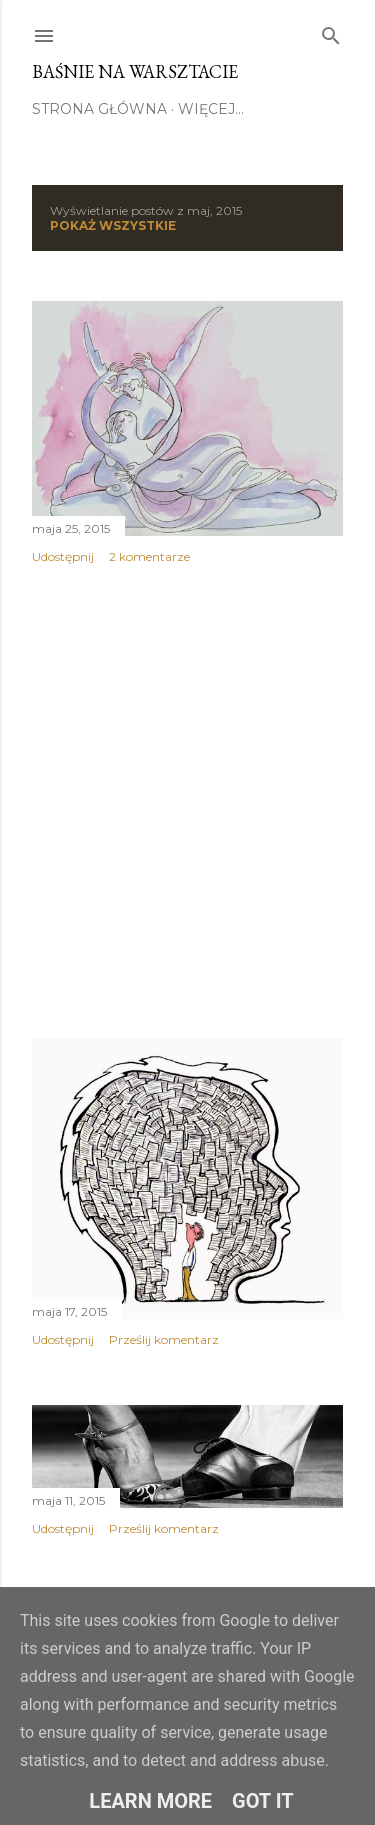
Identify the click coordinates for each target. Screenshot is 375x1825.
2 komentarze (149, 556)
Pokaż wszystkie (113, 225)
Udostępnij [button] (63, 556)
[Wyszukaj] (331, 32)
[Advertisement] (187, 801)
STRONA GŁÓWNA (99, 109)
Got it (263, 1801)
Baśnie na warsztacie (135, 71)
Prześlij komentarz (164, 1339)
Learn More (150, 1801)
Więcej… (211, 109)
